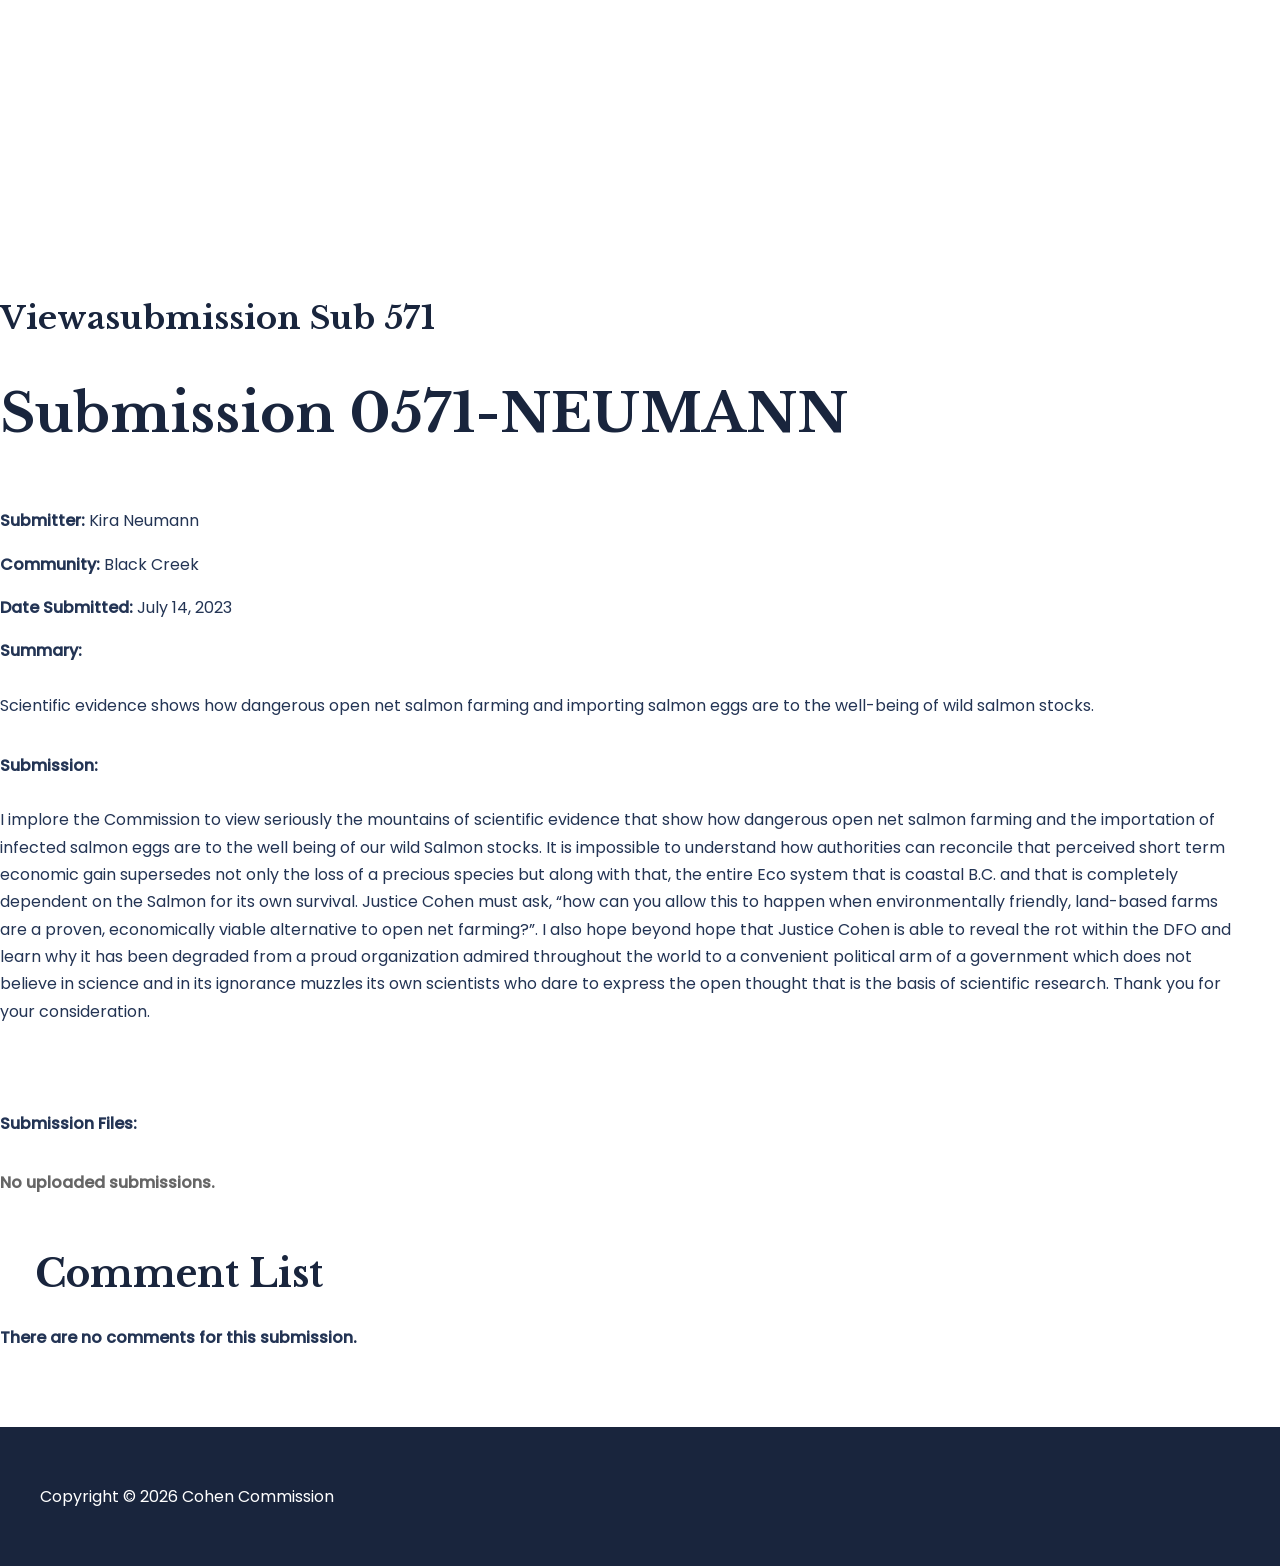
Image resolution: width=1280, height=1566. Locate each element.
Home (103, 55)
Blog (97, 135)
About (104, 215)
